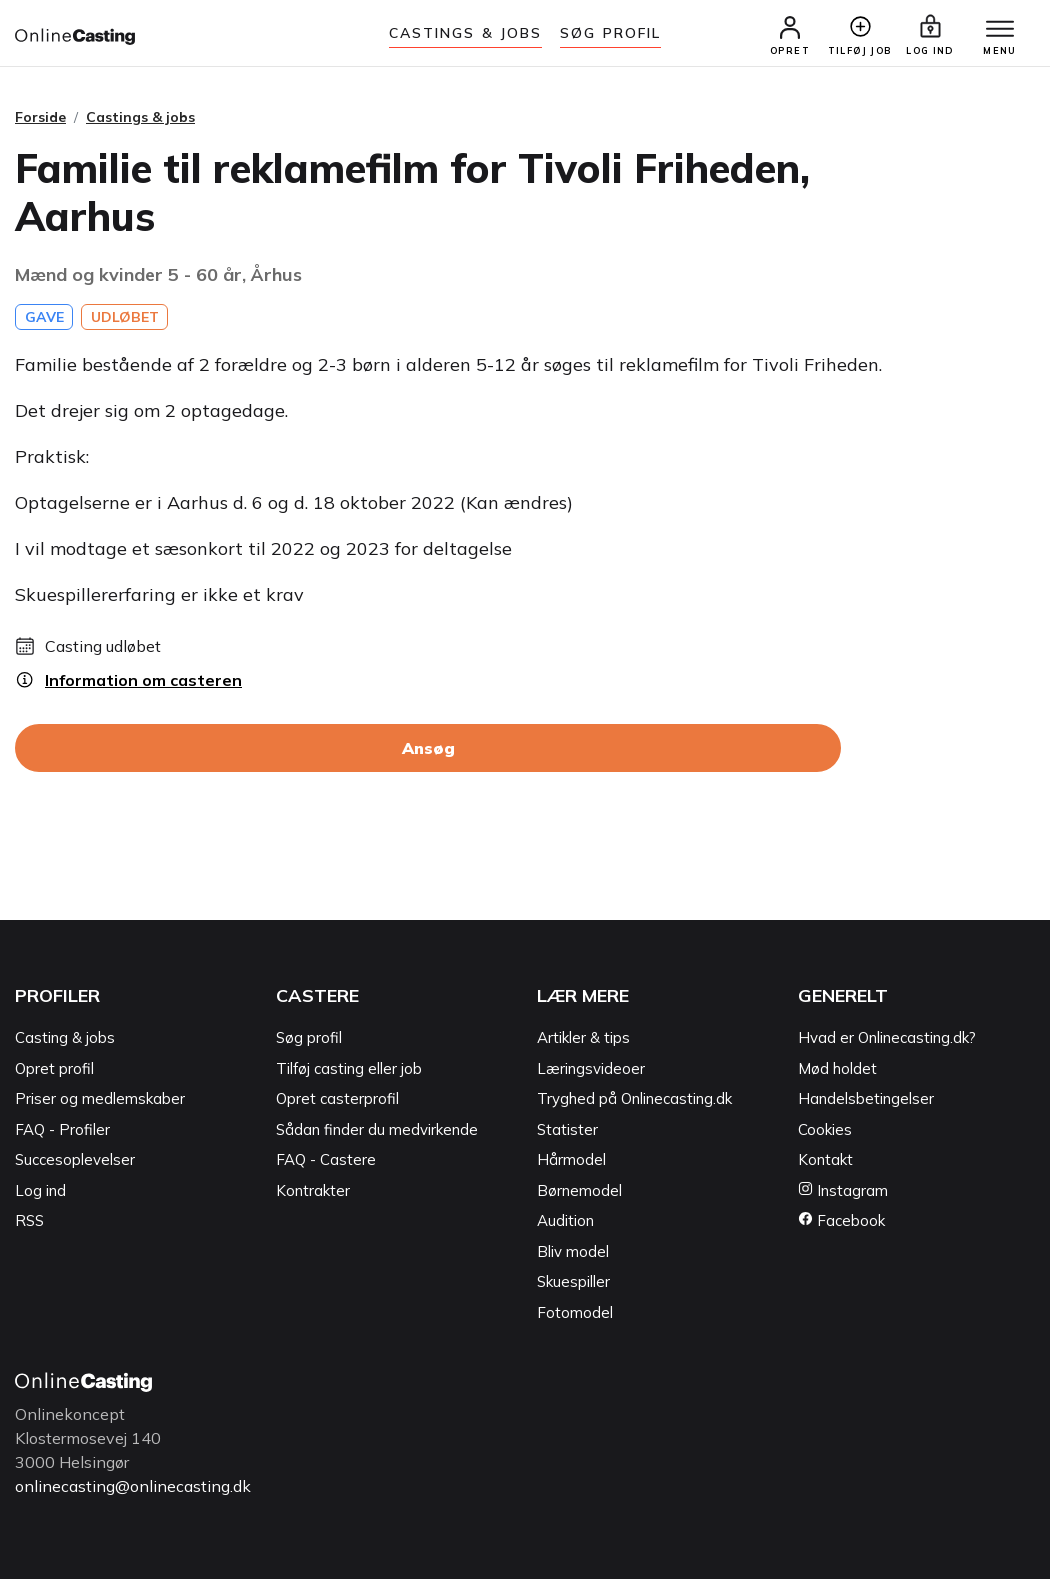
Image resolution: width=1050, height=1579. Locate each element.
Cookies (825, 1129)
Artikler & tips (583, 1037)
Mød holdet (837, 1068)
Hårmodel (571, 1159)
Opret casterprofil (337, 1098)
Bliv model (573, 1251)
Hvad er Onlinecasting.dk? (887, 1037)
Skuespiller (573, 1281)
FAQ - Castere (326, 1159)
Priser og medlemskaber (100, 1098)
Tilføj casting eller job (349, 1068)
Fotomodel (575, 1312)
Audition (565, 1220)
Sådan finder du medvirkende (377, 1129)
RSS (29, 1220)
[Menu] (1000, 30)
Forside (40, 117)
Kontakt (825, 1159)
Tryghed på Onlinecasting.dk (634, 1098)
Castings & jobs (466, 33)
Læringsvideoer (591, 1068)
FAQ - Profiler (62, 1129)
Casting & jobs (65, 1037)
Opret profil (54, 1068)
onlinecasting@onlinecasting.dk (133, 1486)
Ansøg (428, 748)
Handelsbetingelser (866, 1098)
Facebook (841, 1220)
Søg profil (309, 1037)
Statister (567, 1129)
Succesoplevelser (75, 1159)
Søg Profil (610, 33)
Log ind (40, 1190)
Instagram (843, 1190)
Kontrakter (313, 1190)
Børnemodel (579, 1190)
